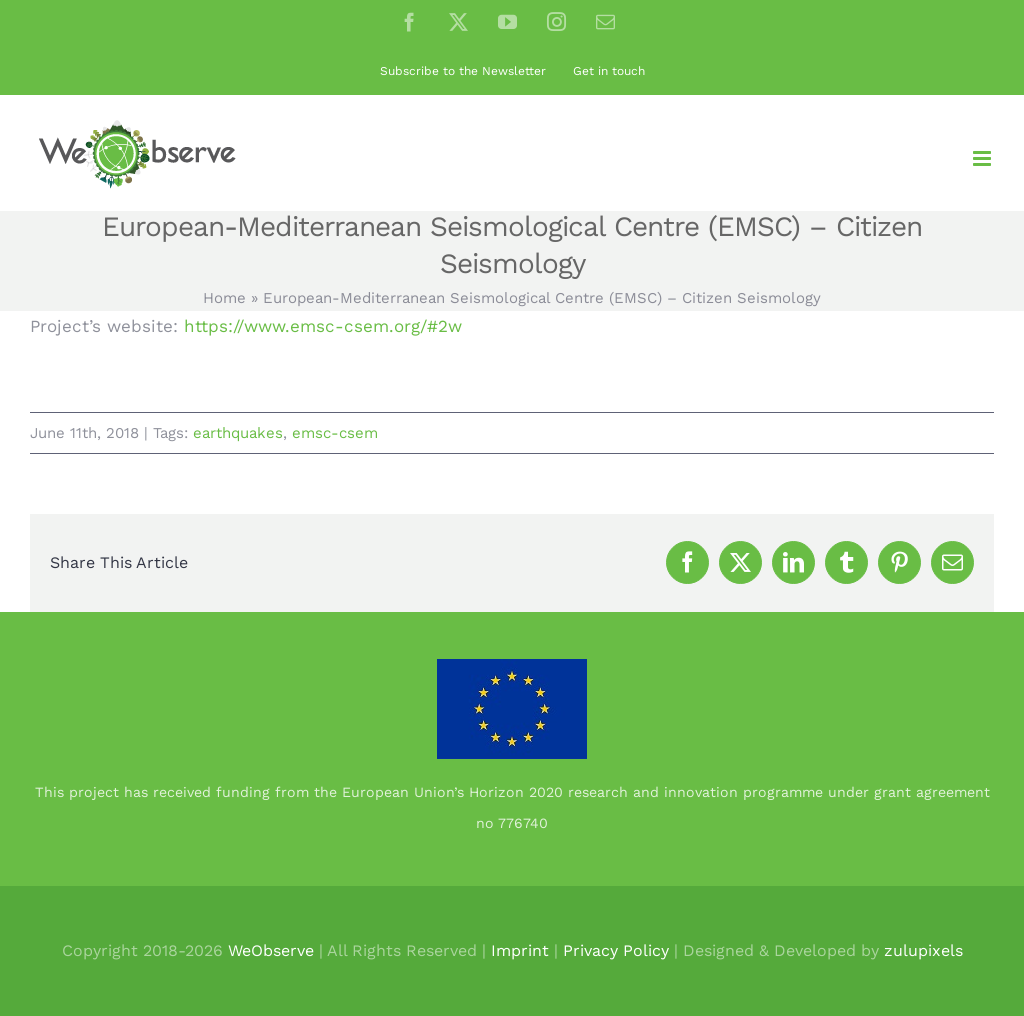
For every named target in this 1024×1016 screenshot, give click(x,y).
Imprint (520, 950)
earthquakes (238, 433)
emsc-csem (335, 433)
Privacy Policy (616, 950)
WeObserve (271, 950)
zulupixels (923, 950)
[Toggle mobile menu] (983, 158)
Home (224, 298)
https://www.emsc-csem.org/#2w (323, 326)
